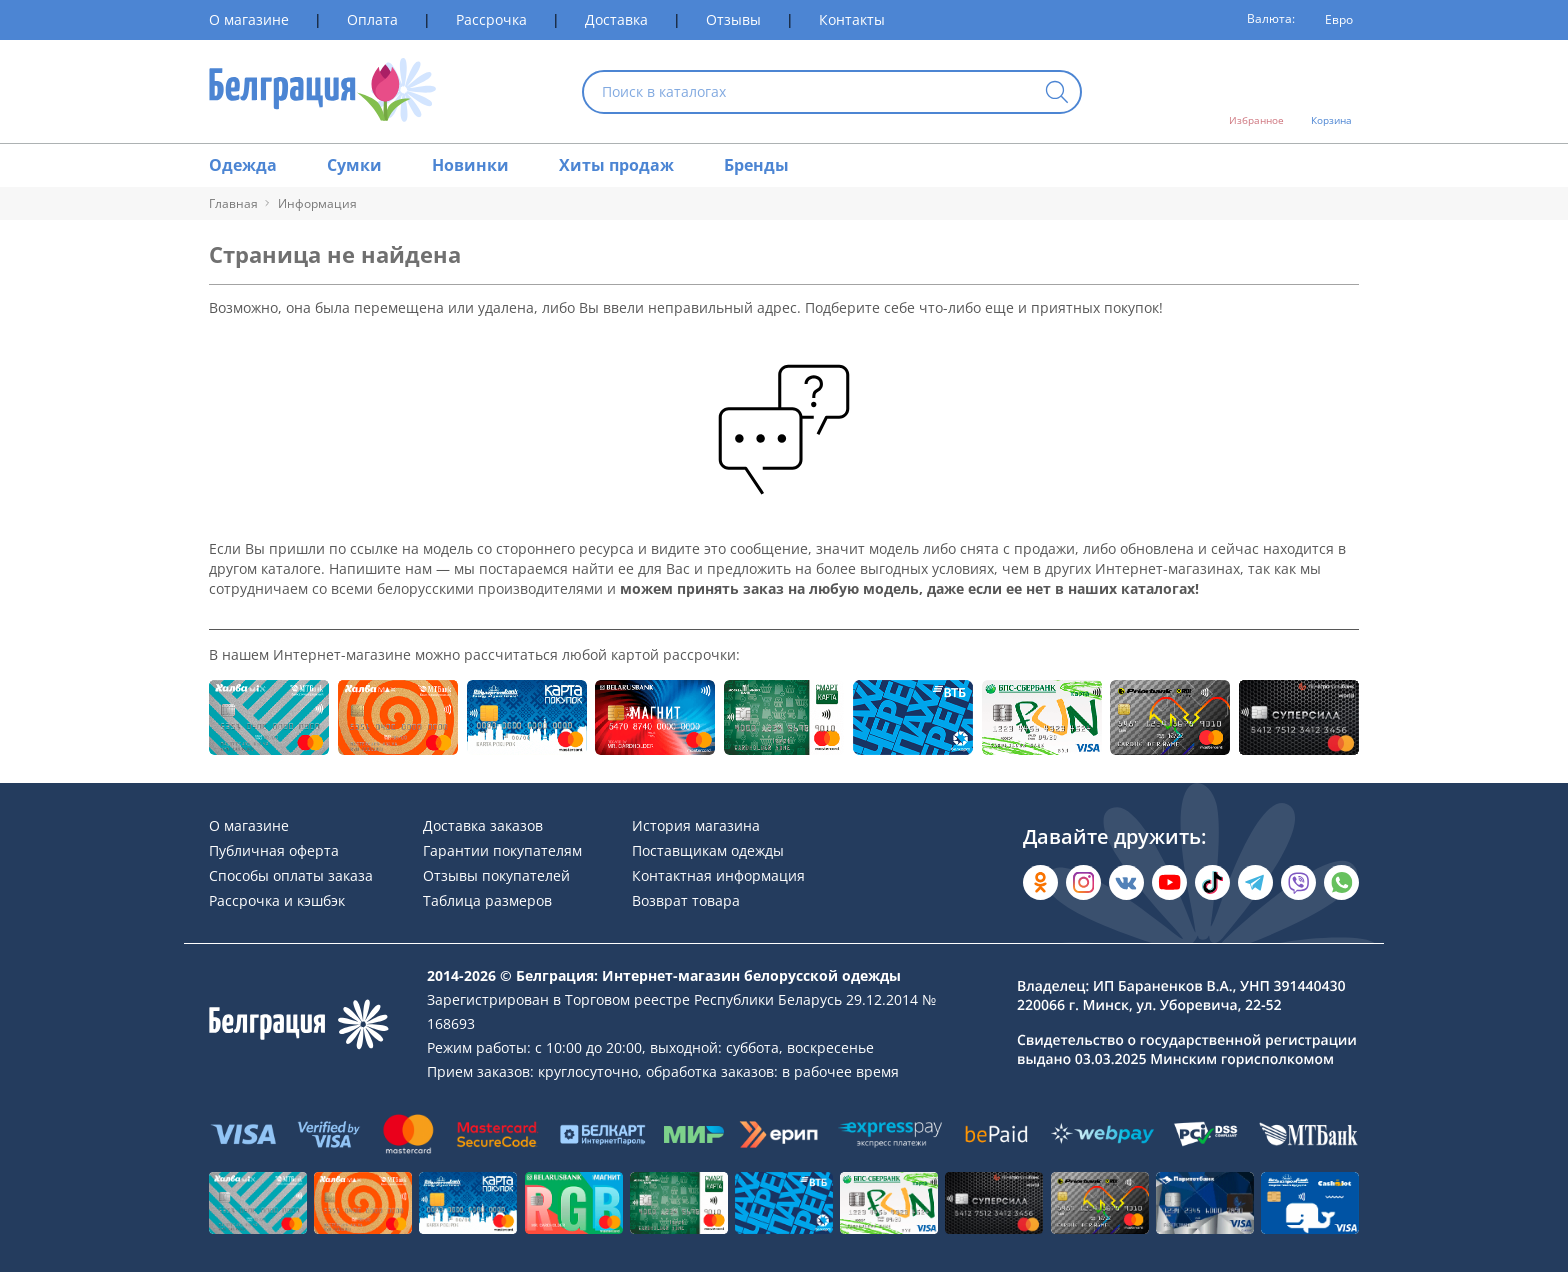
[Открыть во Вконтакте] (1126, 882)
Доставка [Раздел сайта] (616, 19)
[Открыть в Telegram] (1255, 882)
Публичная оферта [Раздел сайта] (274, 850)
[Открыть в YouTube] (1169, 882)
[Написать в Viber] (1298, 882)
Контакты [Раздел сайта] (852, 19)
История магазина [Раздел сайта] (696, 825)
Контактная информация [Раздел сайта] (718, 875)
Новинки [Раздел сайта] (470, 165)
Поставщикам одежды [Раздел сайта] (708, 850)
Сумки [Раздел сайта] (354, 165)
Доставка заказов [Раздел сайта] (483, 825)
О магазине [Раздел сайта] (249, 19)
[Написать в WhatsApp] (1341, 882)
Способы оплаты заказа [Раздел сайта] (291, 875)
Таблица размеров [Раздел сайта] (487, 900)
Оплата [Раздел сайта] (372, 19)
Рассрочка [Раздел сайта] (491, 19)
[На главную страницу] (322, 91)
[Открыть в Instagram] (1083, 882)
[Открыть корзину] (1331, 92)
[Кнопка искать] (1057, 93)
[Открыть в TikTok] (1212, 882)
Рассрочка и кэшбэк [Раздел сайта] (277, 900)
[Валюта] (1332, 20)
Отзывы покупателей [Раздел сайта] (496, 875)
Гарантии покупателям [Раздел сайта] (502, 850)
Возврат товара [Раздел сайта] (686, 900)
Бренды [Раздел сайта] (756, 165)
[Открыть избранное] (1256, 92)
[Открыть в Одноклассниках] (1040, 882)
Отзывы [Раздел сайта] (733, 19)
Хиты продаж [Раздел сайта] (616, 165)
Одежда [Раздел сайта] (243, 165)
